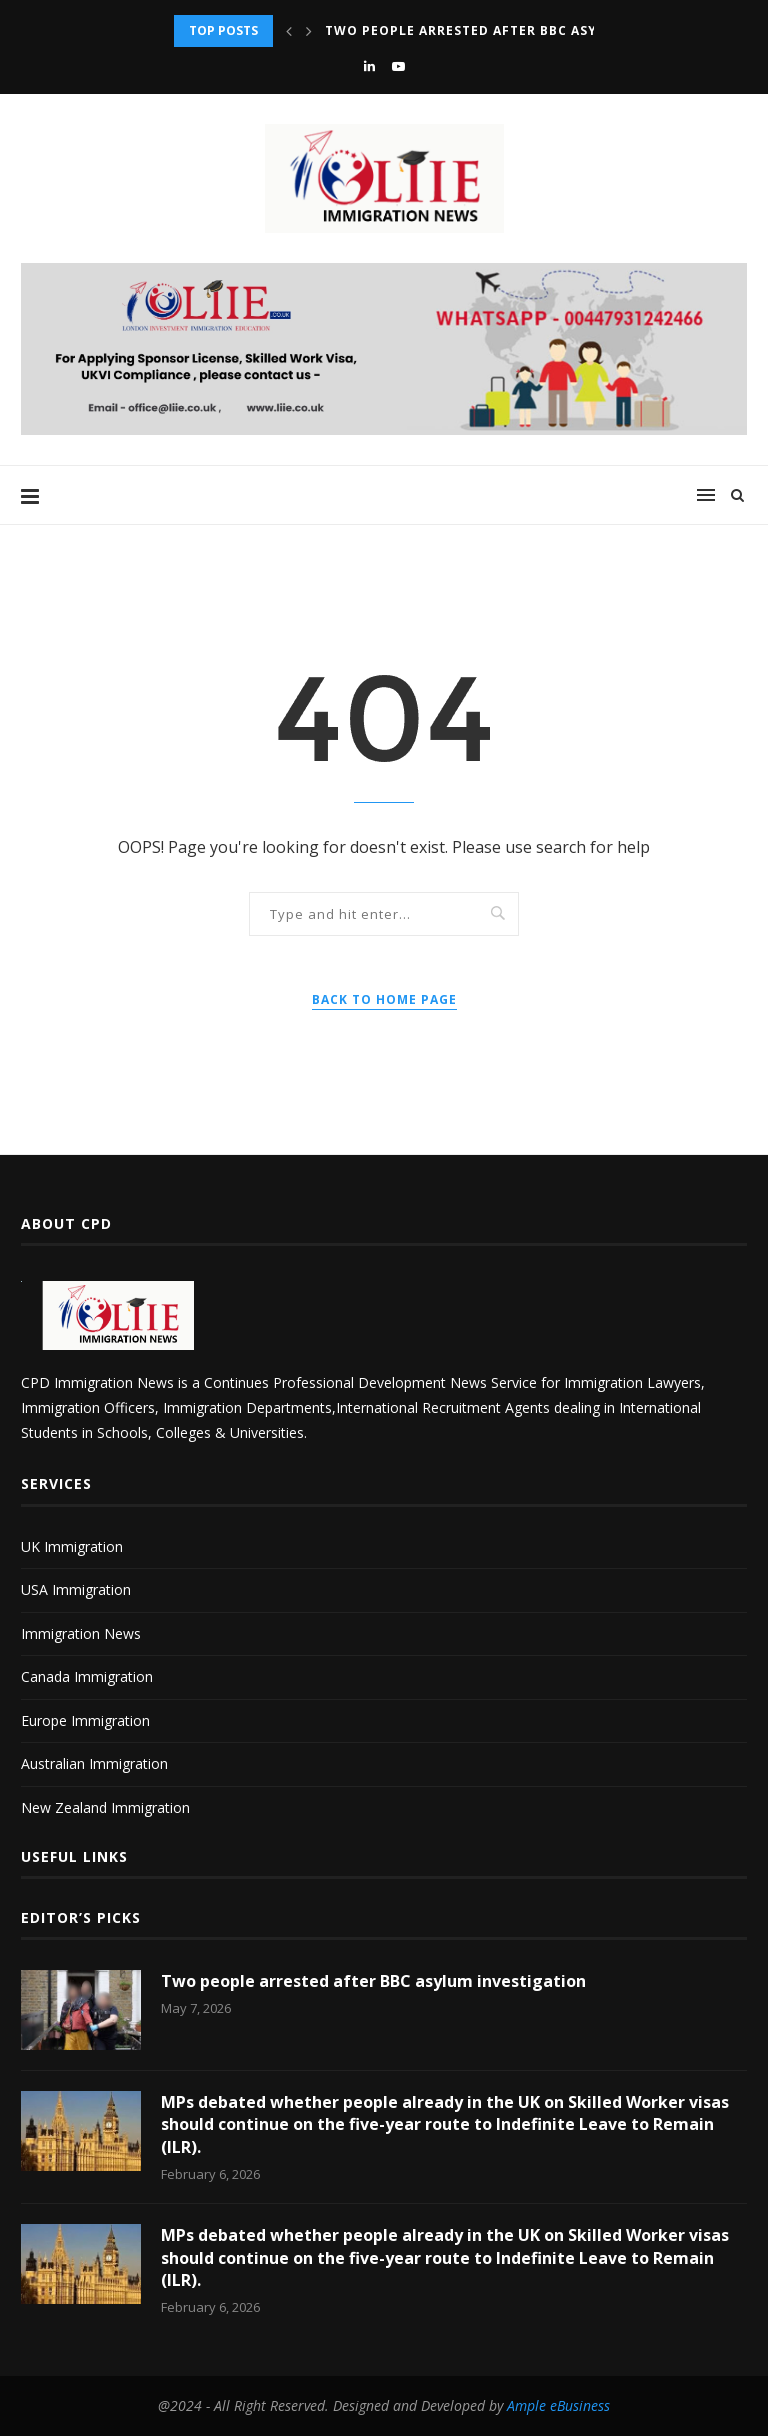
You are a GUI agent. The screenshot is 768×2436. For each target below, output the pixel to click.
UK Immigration (72, 1546)
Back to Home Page (384, 999)
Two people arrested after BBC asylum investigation (533, 30)
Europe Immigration (85, 1720)
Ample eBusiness (558, 2405)
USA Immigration (76, 1589)
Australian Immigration (94, 1763)
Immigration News (81, 1633)
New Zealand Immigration (105, 1807)
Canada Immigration (87, 1676)
